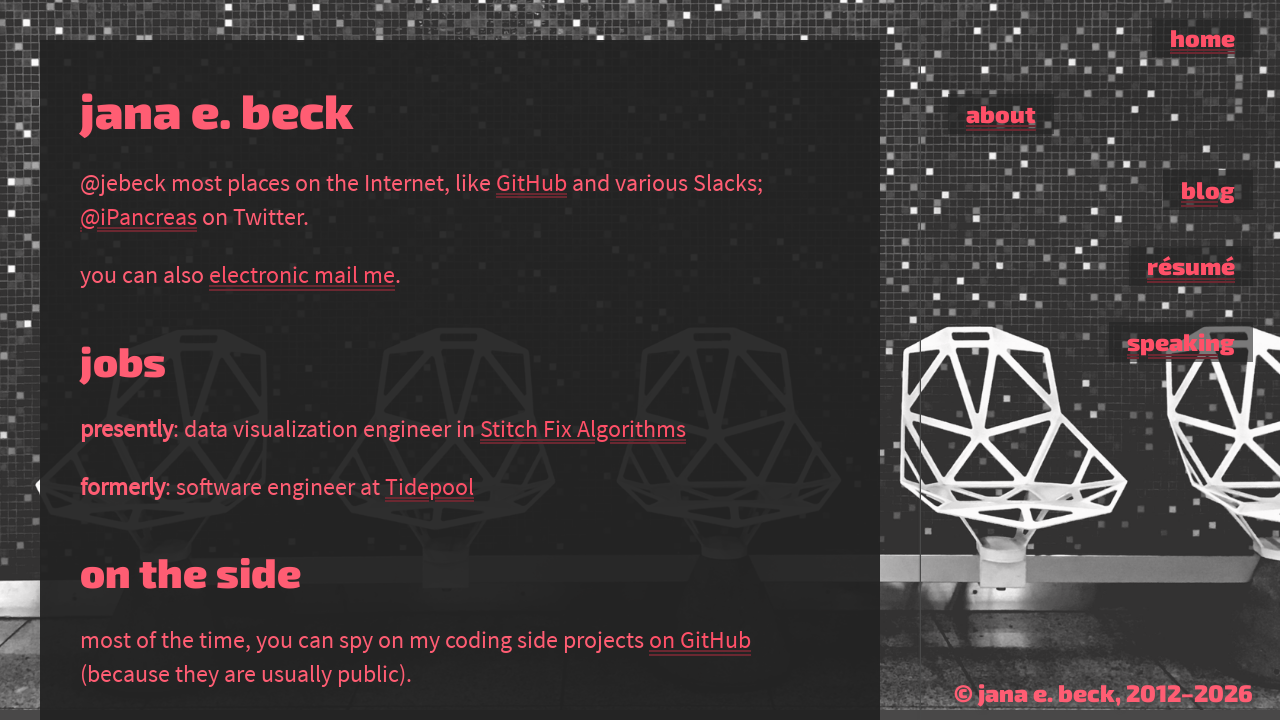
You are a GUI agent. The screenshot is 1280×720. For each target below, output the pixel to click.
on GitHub (700, 639)
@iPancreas (138, 216)
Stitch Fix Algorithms (583, 428)
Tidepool (429, 486)
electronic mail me (302, 274)
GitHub (531, 182)
